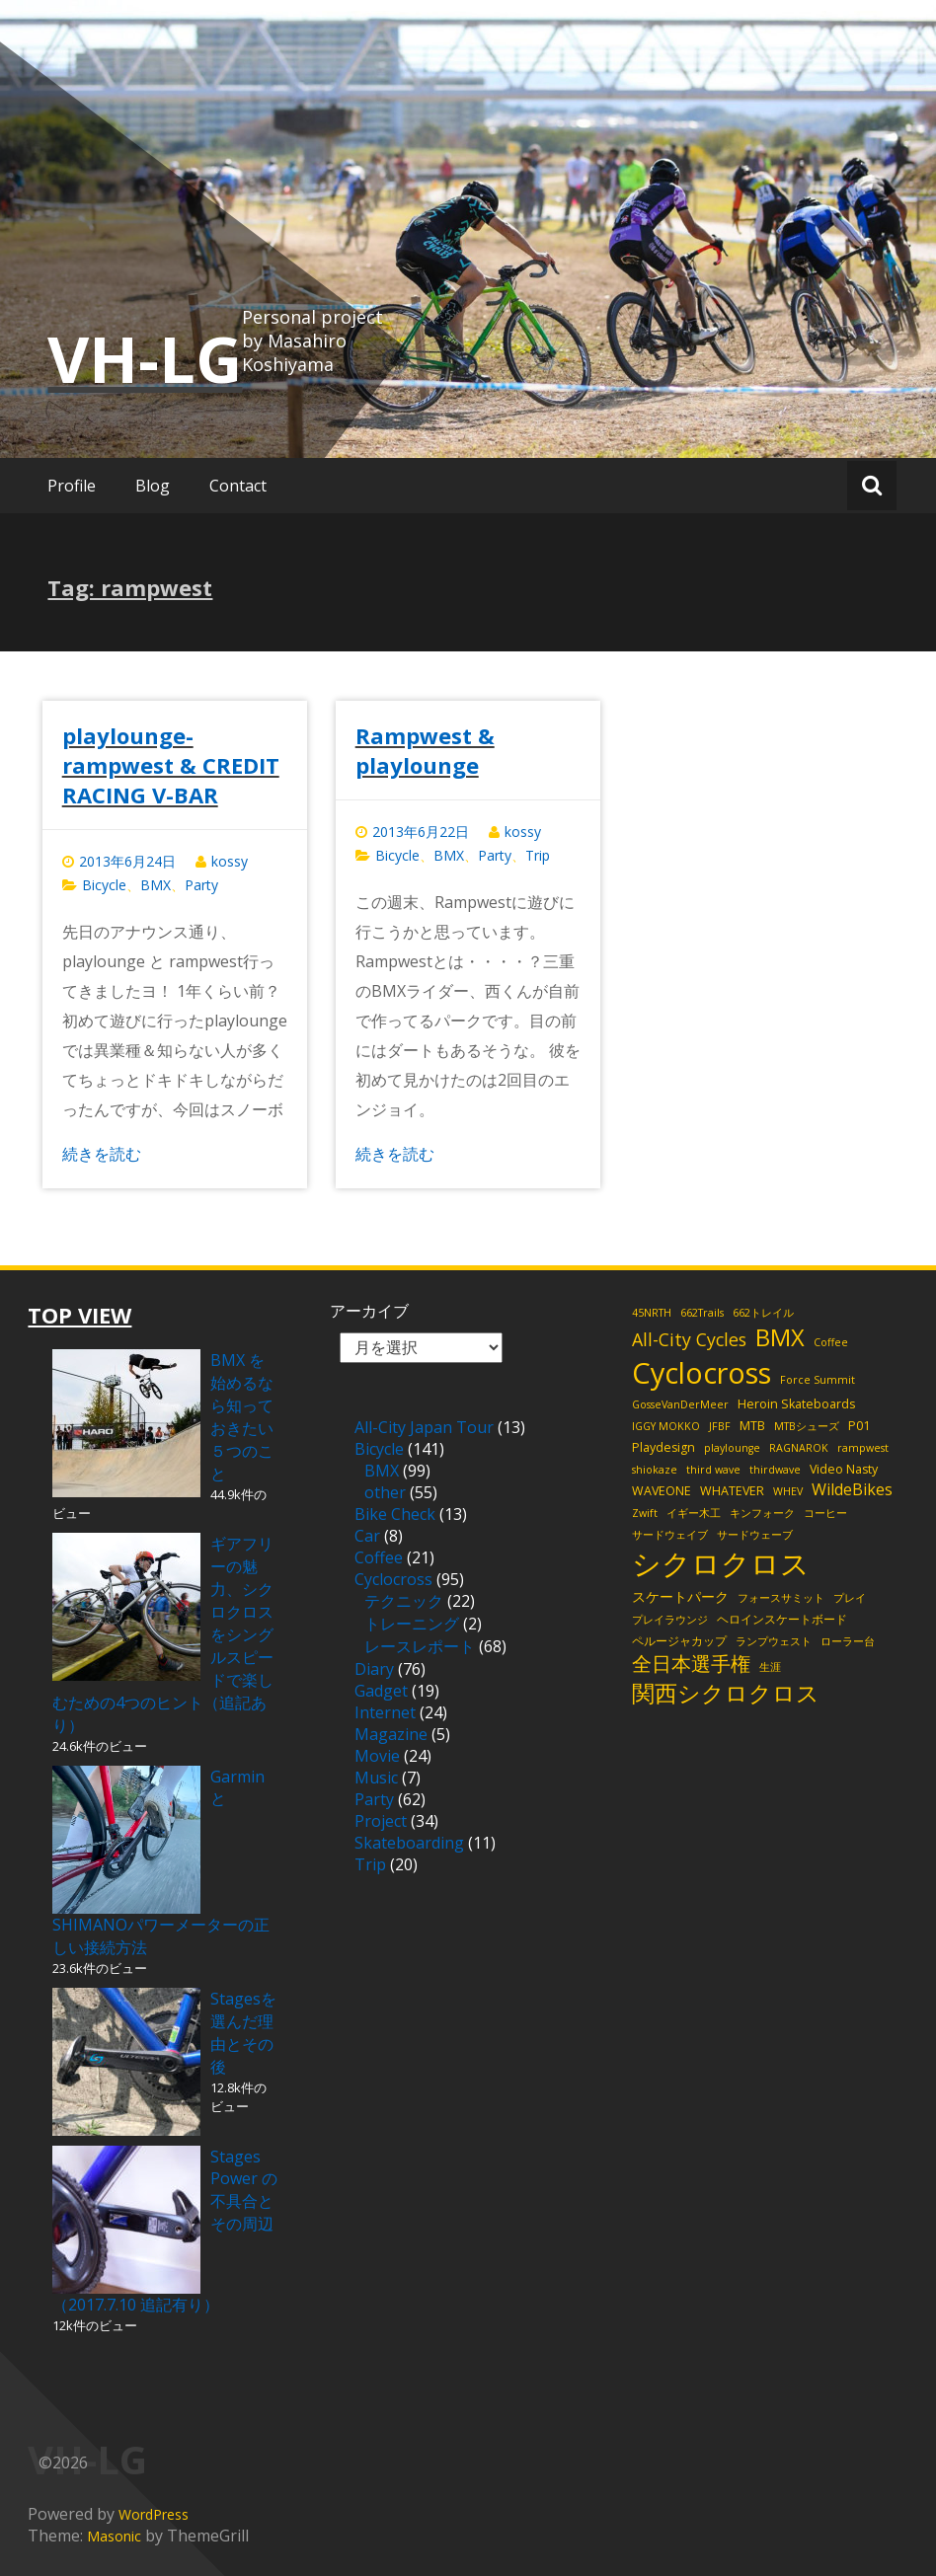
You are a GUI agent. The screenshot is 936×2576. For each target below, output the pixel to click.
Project (380, 1821)
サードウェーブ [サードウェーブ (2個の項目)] (755, 1535)
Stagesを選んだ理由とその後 (243, 2033)
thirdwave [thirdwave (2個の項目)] (775, 1470)
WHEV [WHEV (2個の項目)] (788, 1491)
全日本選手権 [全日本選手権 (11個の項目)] (691, 1663)
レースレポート (419, 1646)
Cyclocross (393, 1579)
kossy (229, 861)
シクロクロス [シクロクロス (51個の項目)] (721, 1563)
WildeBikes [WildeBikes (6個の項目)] (852, 1489)
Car (367, 1536)
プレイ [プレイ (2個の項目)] (849, 1598)
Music (376, 1777)
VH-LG (144, 358)
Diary (374, 1669)
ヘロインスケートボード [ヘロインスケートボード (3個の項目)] (782, 1619)
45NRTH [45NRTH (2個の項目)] (651, 1313)
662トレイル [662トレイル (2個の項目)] (763, 1313)
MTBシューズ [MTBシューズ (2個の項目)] (806, 1426)
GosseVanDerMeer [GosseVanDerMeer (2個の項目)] (680, 1404)
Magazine (391, 1734)
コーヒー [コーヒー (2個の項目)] (825, 1513)
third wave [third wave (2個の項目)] (713, 1470)
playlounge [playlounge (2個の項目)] (732, 1448)
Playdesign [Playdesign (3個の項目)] (663, 1447)
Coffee (378, 1557)
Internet (385, 1712)
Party (201, 884)
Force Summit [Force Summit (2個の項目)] (817, 1380)
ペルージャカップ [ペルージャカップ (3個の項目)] (679, 1640)
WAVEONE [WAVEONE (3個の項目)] (661, 1490)
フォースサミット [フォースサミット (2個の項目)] (781, 1598)
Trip (537, 855)
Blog (152, 485)
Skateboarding (409, 1843)
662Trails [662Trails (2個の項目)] (702, 1313)
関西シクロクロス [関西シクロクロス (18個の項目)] (725, 1693)
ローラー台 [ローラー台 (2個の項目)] (847, 1641)
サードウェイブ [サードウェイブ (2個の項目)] (670, 1535)
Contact (238, 485)
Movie (377, 1756)
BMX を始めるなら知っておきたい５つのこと (241, 1416)
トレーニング (411, 1623)
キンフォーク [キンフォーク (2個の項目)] (762, 1513)
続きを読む (101, 1154)
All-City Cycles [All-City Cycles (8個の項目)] (689, 1339)
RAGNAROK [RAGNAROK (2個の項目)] (798, 1448)
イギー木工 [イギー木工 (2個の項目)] (693, 1513)
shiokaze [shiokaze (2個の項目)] (654, 1470)
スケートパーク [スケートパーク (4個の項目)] (680, 1596)
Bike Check (394, 1514)
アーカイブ (369, 1311)
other (385, 1492)
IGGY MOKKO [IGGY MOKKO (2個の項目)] (666, 1426)
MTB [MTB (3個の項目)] (752, 1425)
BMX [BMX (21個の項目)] (780, 1337)
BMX (155, 884)
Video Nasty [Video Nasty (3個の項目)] (844, 1469)
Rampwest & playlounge (425, 750)
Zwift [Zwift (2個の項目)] (645, 1513)
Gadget (381, 1691)
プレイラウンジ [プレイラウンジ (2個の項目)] (670, 1620)
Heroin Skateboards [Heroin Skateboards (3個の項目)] (796, 1404)
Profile (71, 485)
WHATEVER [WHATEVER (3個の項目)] (732, 1490)
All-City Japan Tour (424, 1427)
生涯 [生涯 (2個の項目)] (770, 1667)
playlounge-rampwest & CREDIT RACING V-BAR (170, 764)
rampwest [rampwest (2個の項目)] (863, 1448)
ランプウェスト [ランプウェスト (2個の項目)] (774, 1641)
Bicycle (104, 884)
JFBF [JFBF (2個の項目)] (720, 1426)
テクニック (403, 1601)
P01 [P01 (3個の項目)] (859, 1425)
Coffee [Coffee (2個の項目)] (831, 1342)
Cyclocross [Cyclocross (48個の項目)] (701, 1372)
